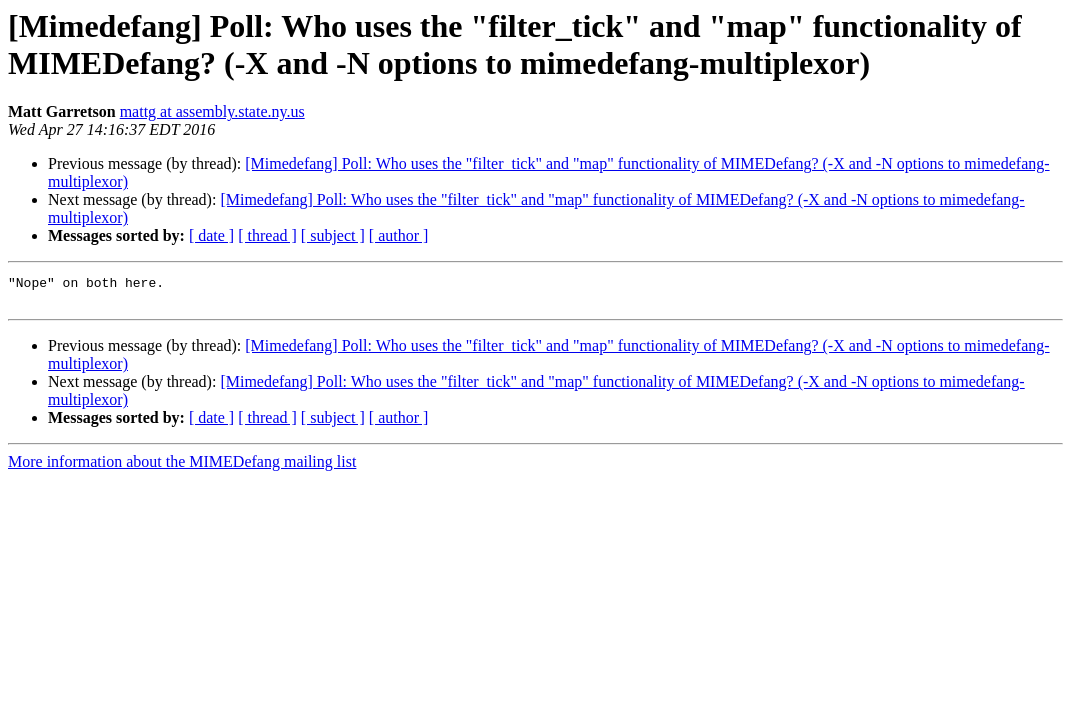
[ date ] (211, 235)
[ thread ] (267, 235)
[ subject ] (333, 235)
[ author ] (399, 235)
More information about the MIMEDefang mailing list (182, 467)
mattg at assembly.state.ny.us (212, 111)
